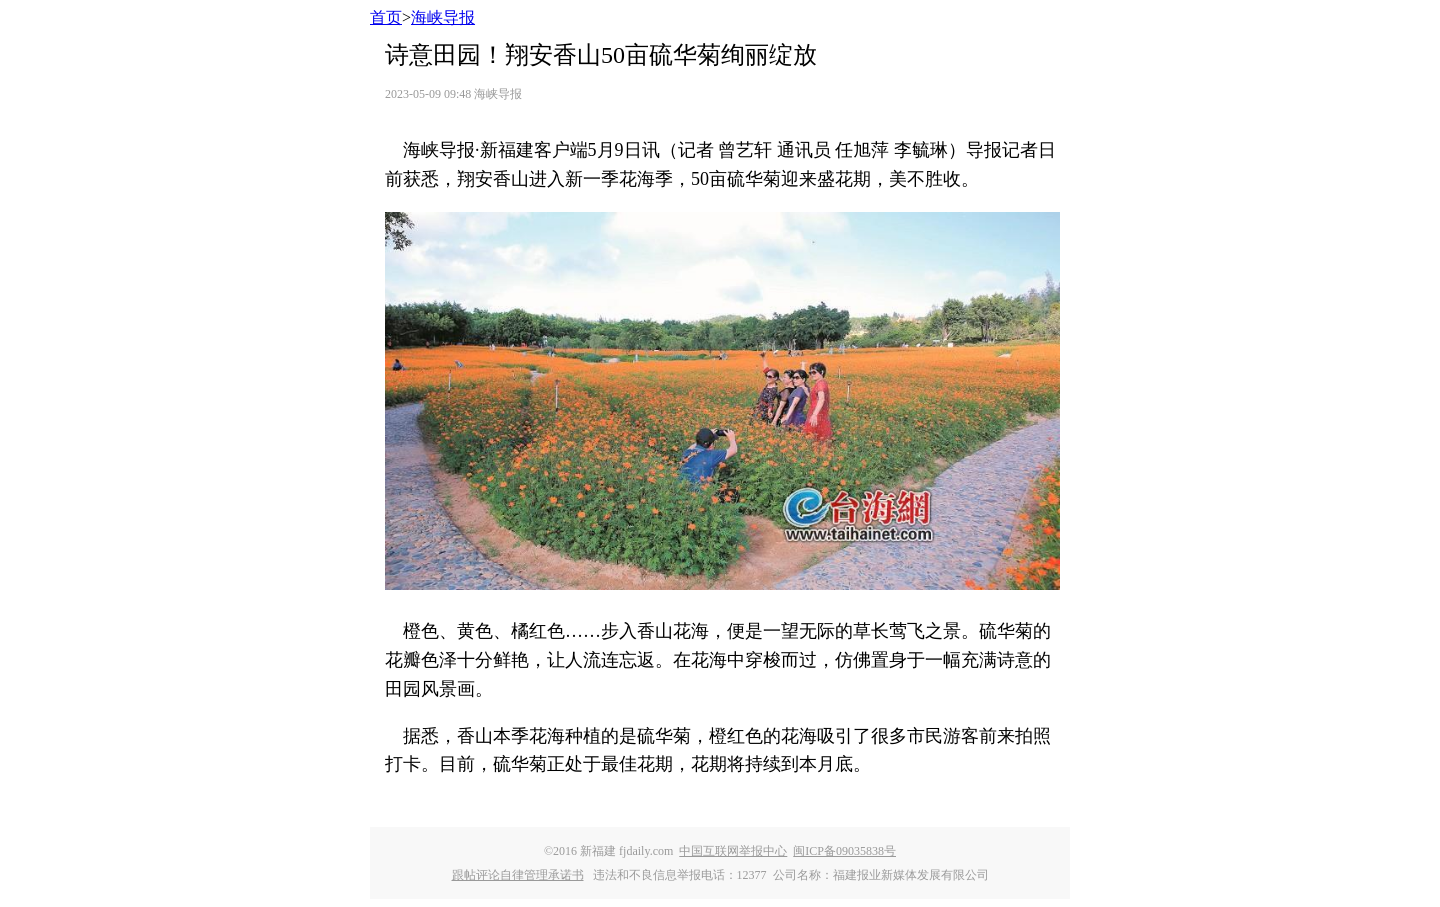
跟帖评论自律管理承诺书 (518, 875)
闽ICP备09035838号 (844, 851)
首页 (386, 17)
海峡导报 (443, 17)
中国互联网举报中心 (733, 851)
